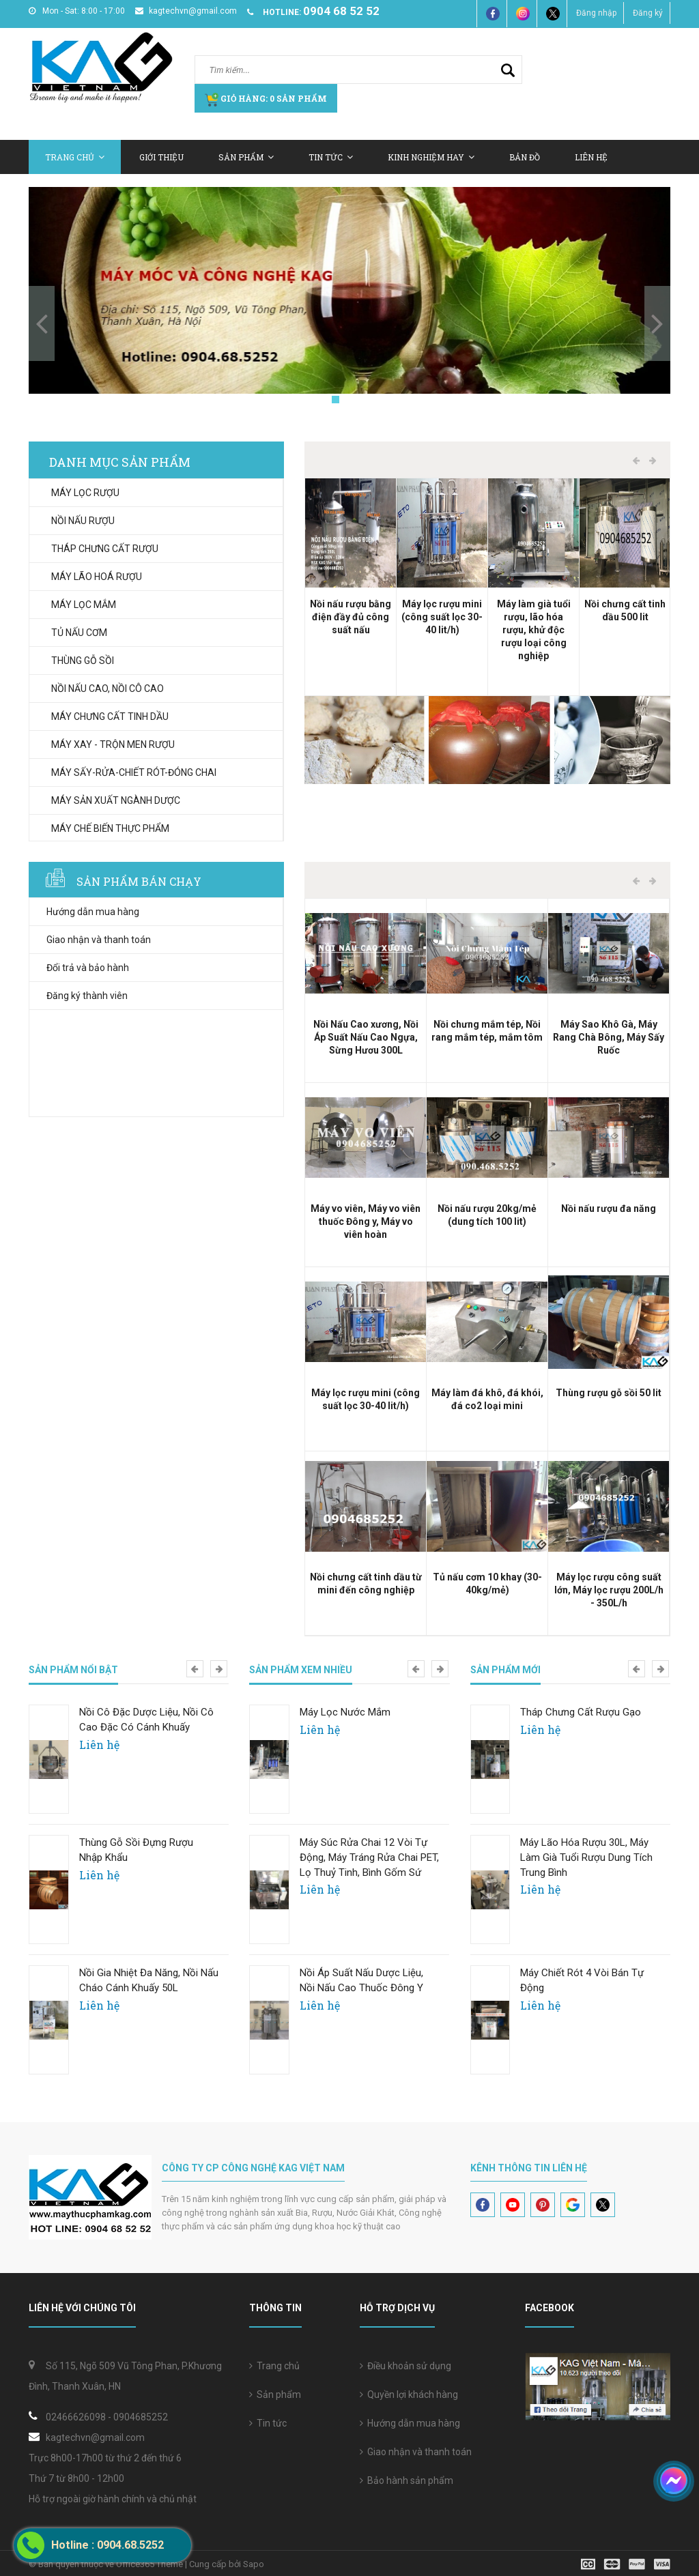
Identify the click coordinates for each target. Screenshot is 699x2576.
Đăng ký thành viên (87, 995)
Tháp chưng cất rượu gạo (580, 1712)
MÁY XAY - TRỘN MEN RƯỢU (113, 744)
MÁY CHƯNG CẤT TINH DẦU (110, 716)
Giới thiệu (161, 156)
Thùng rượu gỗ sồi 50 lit (608, 1392)
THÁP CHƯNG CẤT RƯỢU (104, 548)
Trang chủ (74, 156)
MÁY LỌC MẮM (83, 604)
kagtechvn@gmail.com (186, 11)
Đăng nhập (596, 13)
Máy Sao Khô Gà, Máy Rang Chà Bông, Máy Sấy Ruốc (608, 1037)
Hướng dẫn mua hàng (92, 911)
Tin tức (331, 156)
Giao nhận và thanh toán (98, 939)
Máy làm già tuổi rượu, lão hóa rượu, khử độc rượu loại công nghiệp (534, 629)
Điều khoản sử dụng (405, 2365)
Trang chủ (274, 2365)
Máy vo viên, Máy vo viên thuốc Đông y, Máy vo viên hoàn (365, 1221)
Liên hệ (591, 156)
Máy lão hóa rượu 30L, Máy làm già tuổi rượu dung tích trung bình (586, 1857)
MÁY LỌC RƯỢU (85, 492)
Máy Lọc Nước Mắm (345, 1712)
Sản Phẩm (246, 156)
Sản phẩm (275, 2394)
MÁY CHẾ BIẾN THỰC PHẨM (110, 828)
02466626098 (76, 2417)
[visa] (625, 2563)
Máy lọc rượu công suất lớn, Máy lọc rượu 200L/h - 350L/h (609, 1590)
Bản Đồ (524, 156)
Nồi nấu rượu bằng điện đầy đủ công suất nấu (350, 616)
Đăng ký (648, 13)
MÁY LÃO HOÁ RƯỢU (96, 576)
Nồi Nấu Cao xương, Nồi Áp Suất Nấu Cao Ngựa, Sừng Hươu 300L (365, 1037)
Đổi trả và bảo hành (87, 967)
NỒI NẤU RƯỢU (83, 520)
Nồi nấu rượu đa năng (608, 1208)
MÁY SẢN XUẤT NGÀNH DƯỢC (115, 800)
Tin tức (268, 2423)
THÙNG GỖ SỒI (82, 660)
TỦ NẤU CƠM (79, 632)
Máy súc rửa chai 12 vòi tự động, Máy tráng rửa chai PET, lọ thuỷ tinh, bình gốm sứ (369, 1857)
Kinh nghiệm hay (431, 156)
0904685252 (140, 2417)
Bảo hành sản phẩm (406, 2480)
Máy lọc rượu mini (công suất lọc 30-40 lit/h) (442, 616)
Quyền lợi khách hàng (409, 2394)
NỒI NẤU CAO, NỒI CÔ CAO (107, 688)
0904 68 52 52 (341, 11)
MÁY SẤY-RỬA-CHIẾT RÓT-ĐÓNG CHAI (133, 772)
